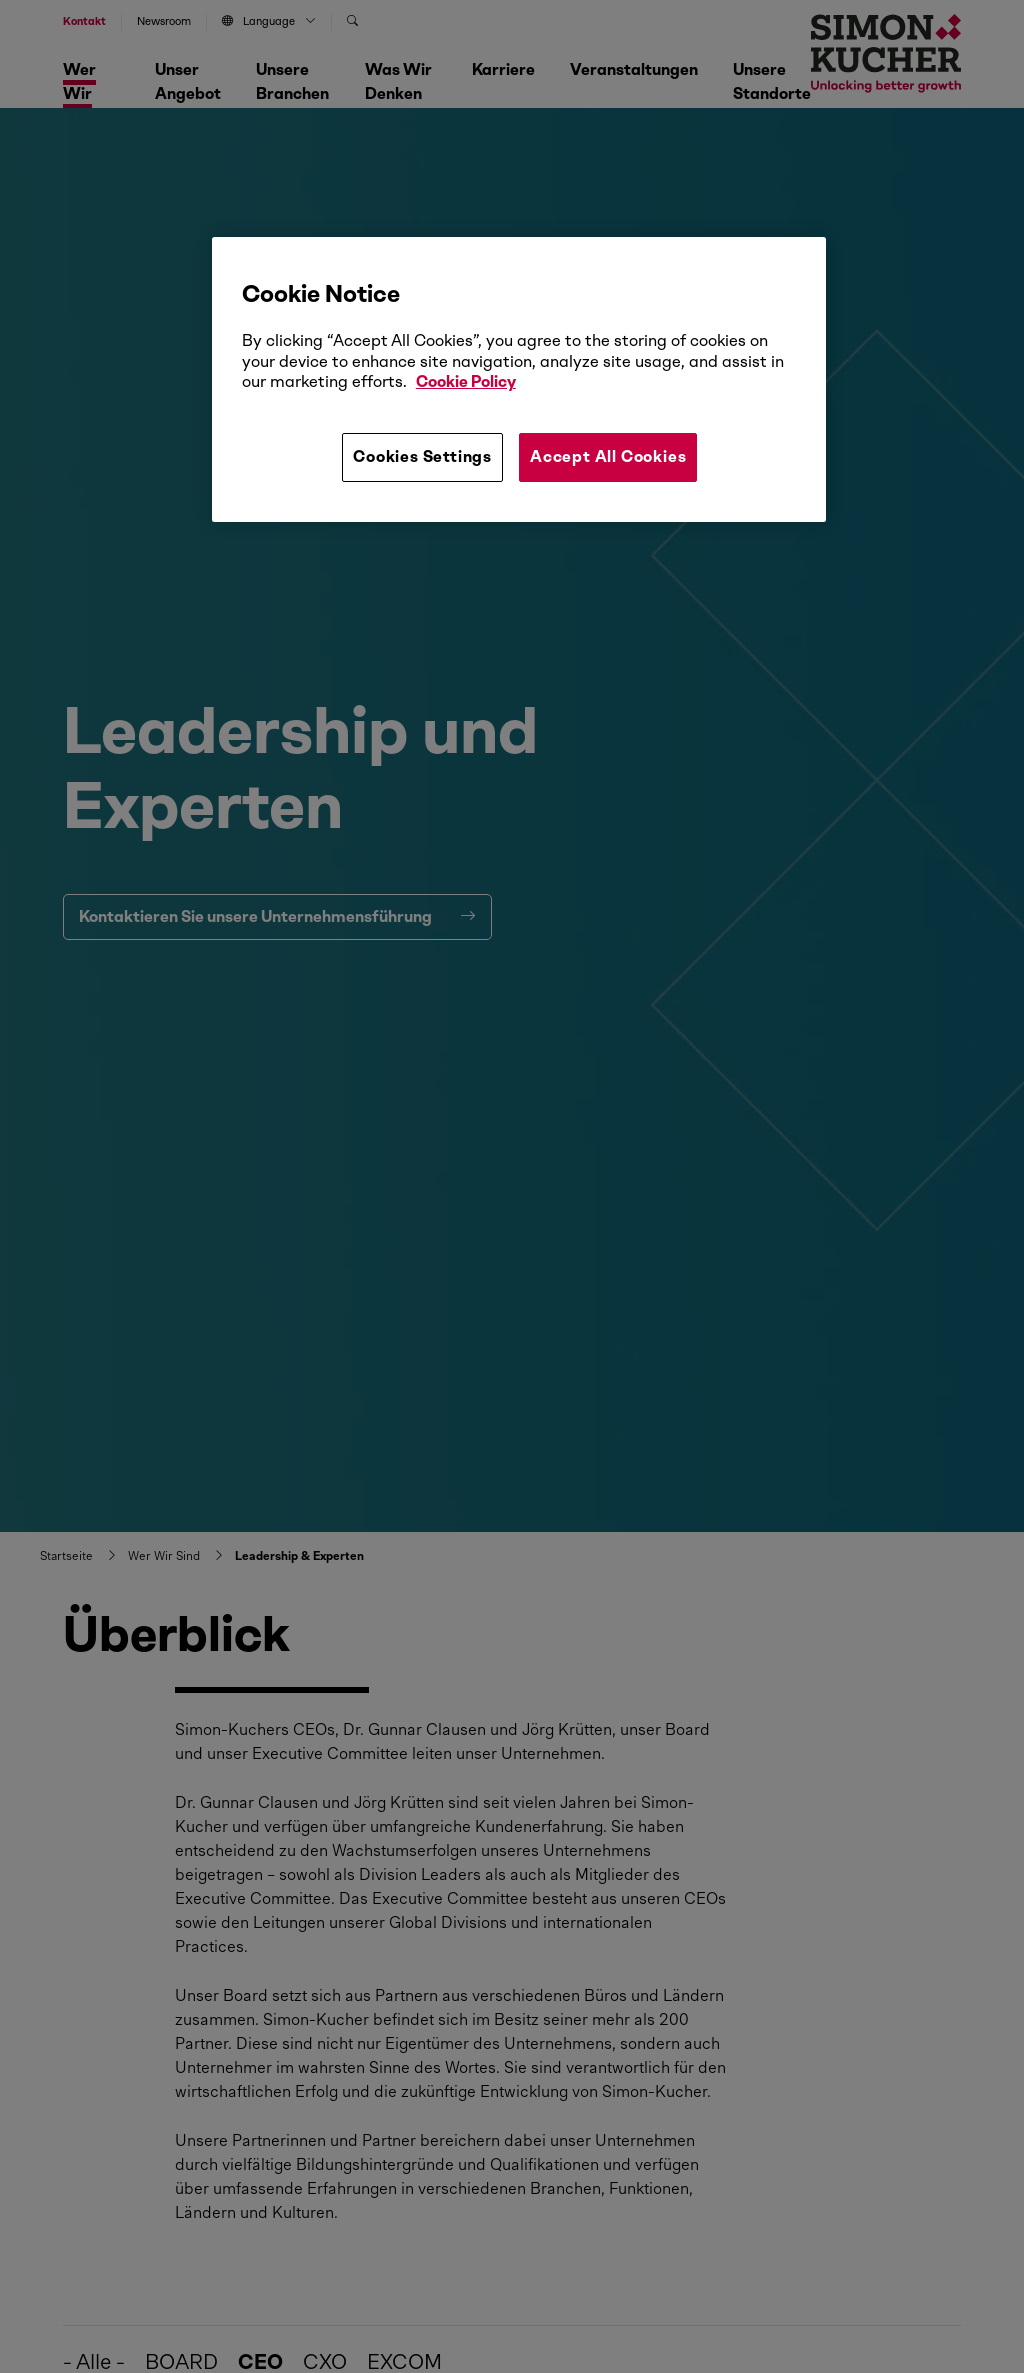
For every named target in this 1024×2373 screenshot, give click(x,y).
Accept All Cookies (608, 456)
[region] (519, 379)
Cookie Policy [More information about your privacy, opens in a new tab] (466, 381)
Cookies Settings (422, 456)
